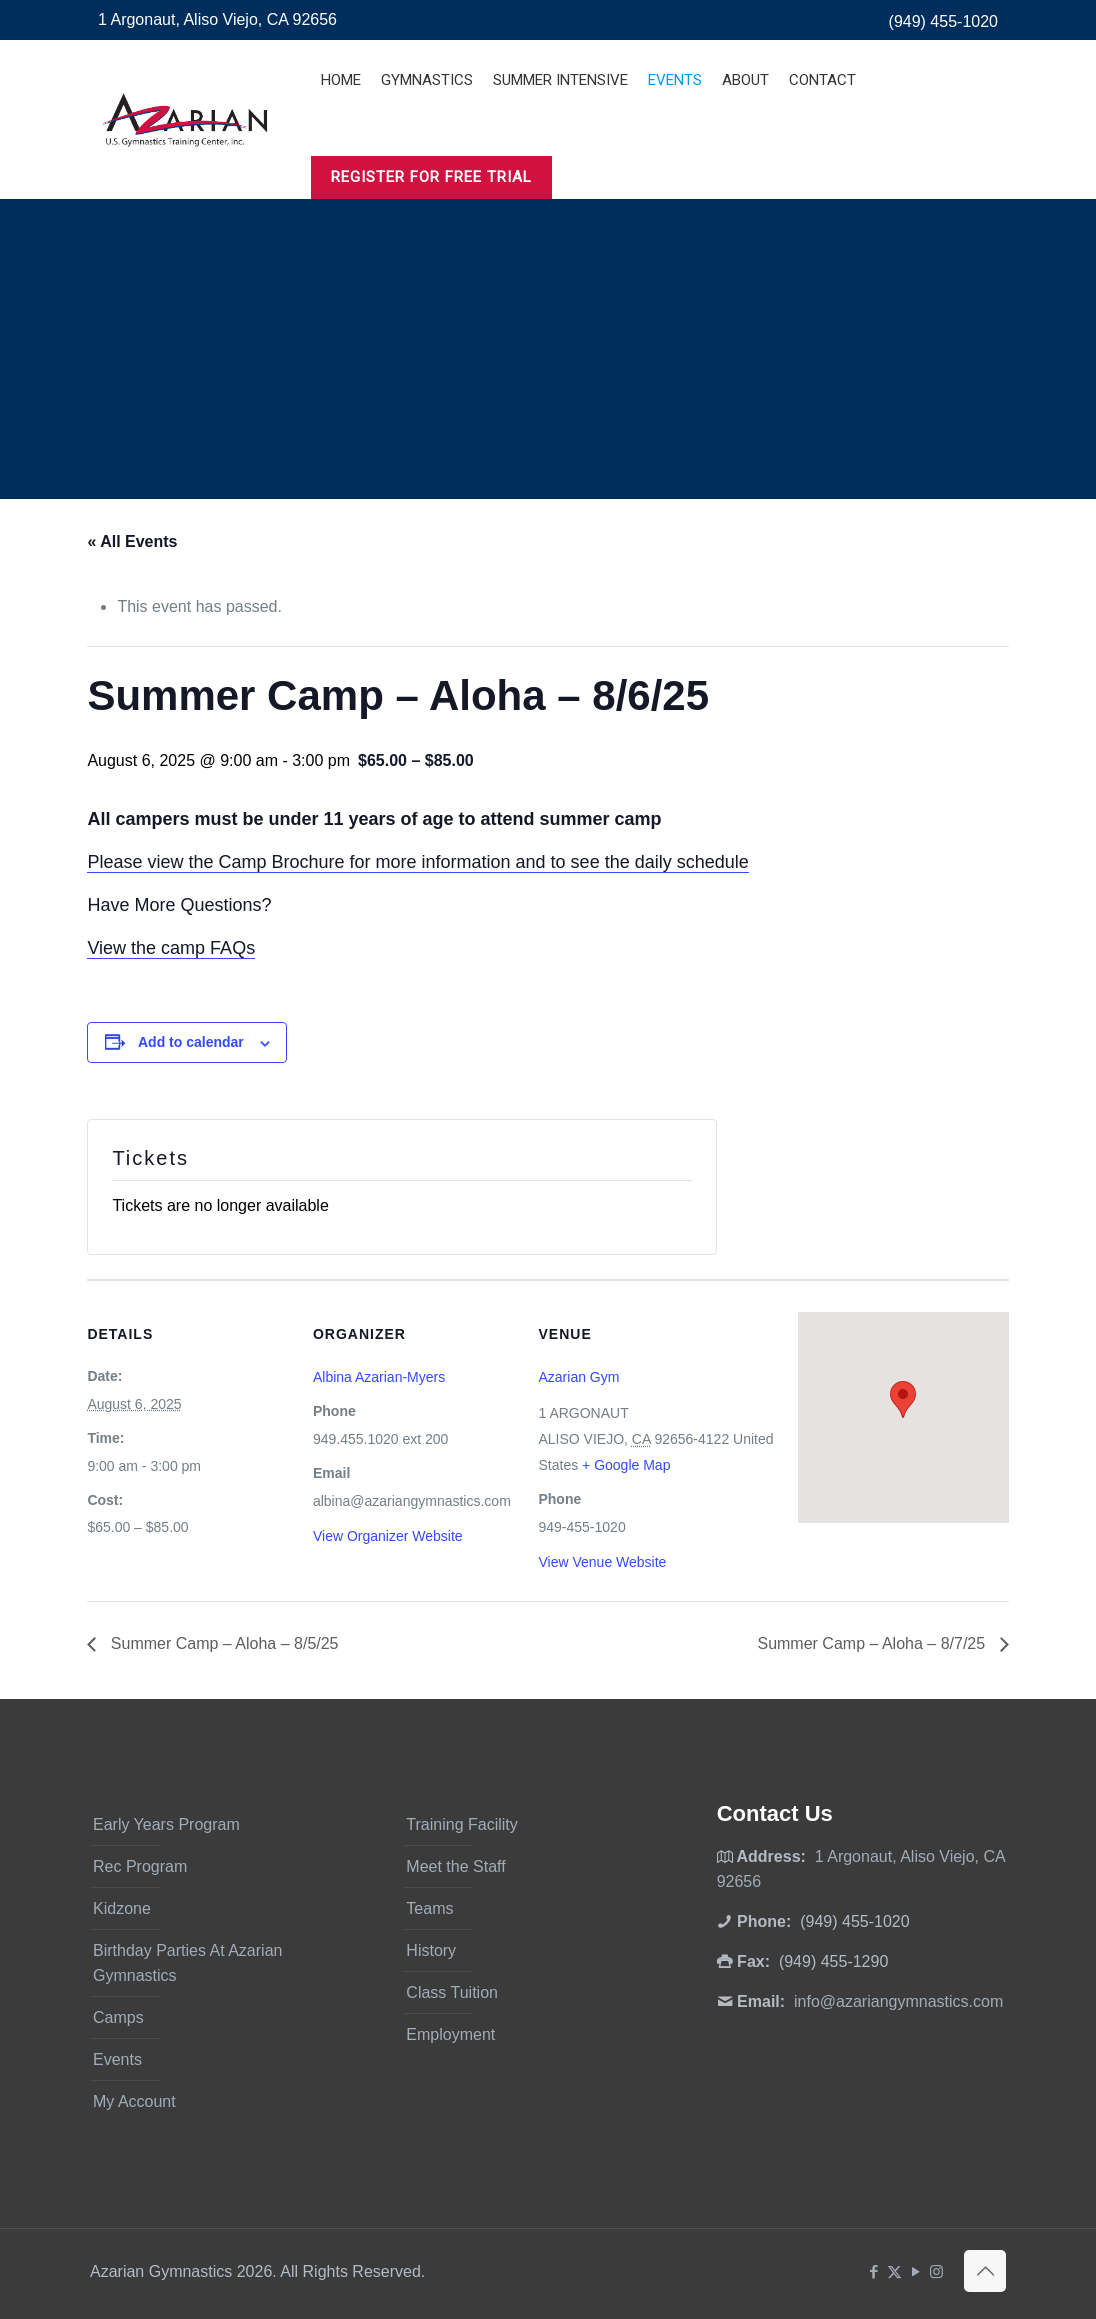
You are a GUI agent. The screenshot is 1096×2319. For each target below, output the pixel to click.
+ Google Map (626, 1465)
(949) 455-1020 (943, 21)
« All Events (132, 541)
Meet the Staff (455, 1866)
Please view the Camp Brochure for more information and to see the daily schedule (417, 862)
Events (117, 2059)
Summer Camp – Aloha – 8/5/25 (222, 1643)
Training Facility (461, 1824)
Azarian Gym (578, 1377)
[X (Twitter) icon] (894, 2271)
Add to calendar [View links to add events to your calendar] (191, 1042)
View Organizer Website (388, 1536)
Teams (429, 1908)
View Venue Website (602, 1562)
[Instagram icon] (936, 2271)
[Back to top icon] (985, 2271)
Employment (450, 2034)
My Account (134, 2101)
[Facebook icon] (873, 2271)
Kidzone (122, 1908)
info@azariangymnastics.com (898, 2001)
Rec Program (140, 1866)
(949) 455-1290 (833, 1961)
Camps (118, 2017)
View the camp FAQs (171, 948)
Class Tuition (452, 1992)
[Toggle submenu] (427, 130)
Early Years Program (166, 1824)
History (431, 1950)
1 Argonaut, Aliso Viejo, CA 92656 (217, 19)
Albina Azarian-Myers (379, 1377)
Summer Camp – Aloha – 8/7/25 (873, 1643)
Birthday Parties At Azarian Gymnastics (187, 1963)
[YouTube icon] (915, 2271)
